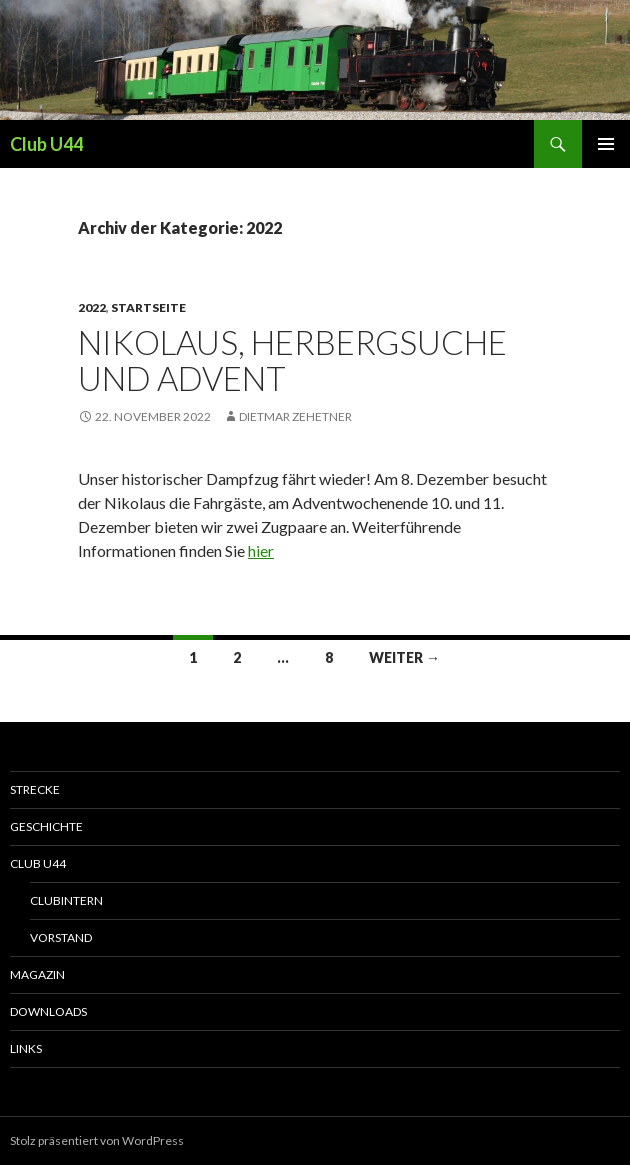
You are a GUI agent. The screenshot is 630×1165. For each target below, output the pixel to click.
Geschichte (46, 826)
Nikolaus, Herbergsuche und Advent (292, 360)
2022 (92, 307)
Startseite (148, 307)
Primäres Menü (606, 144)
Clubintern (66, 900)
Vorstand (61, 937)
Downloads (48, 1011)
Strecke (35, 789)
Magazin (37, 974)
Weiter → (404, 657)
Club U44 (46, 144)
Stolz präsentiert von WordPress (97, 1140)
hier (261, 550)
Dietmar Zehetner (295, 416)
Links (26, 1048)
